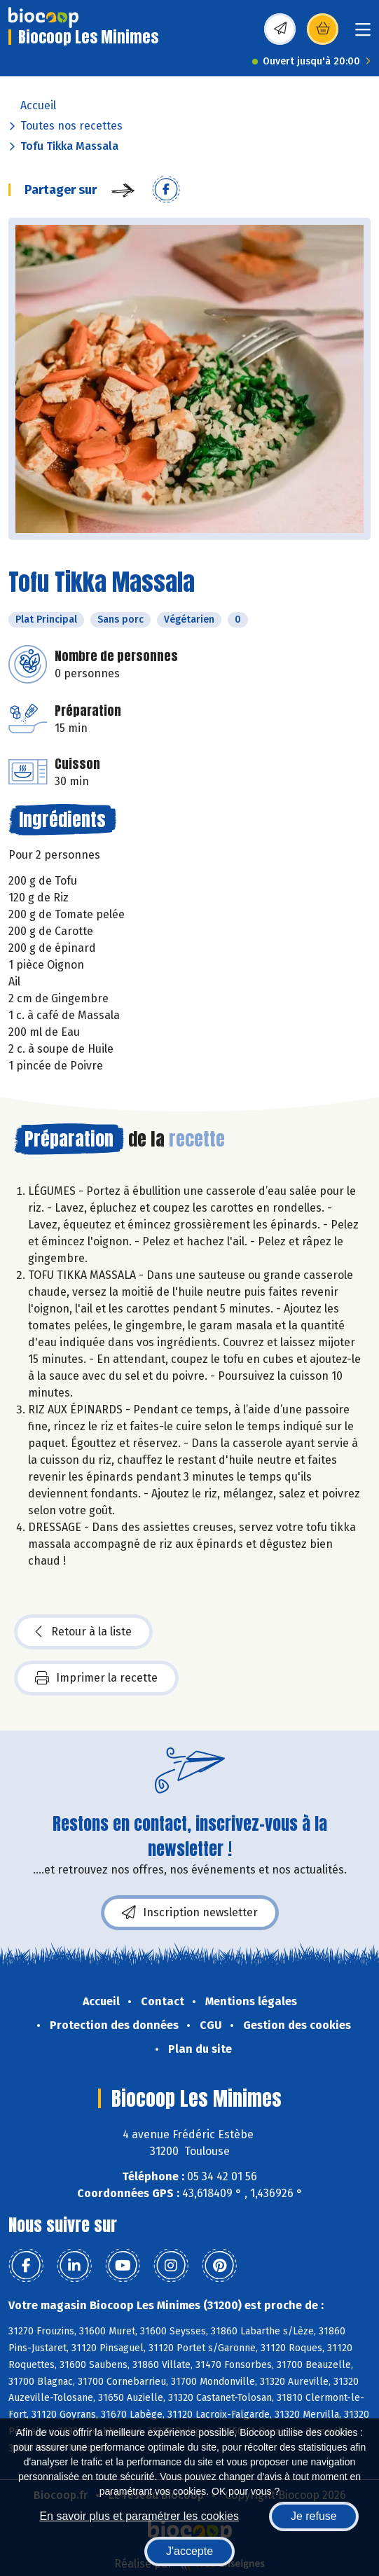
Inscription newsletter (190, 1913)
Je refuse (314, 2516)
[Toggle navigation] (363, 34)
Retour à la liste (83, 1632)
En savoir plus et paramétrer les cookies (139, 2516)
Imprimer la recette (96, 1678)
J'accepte (189, 2551)
